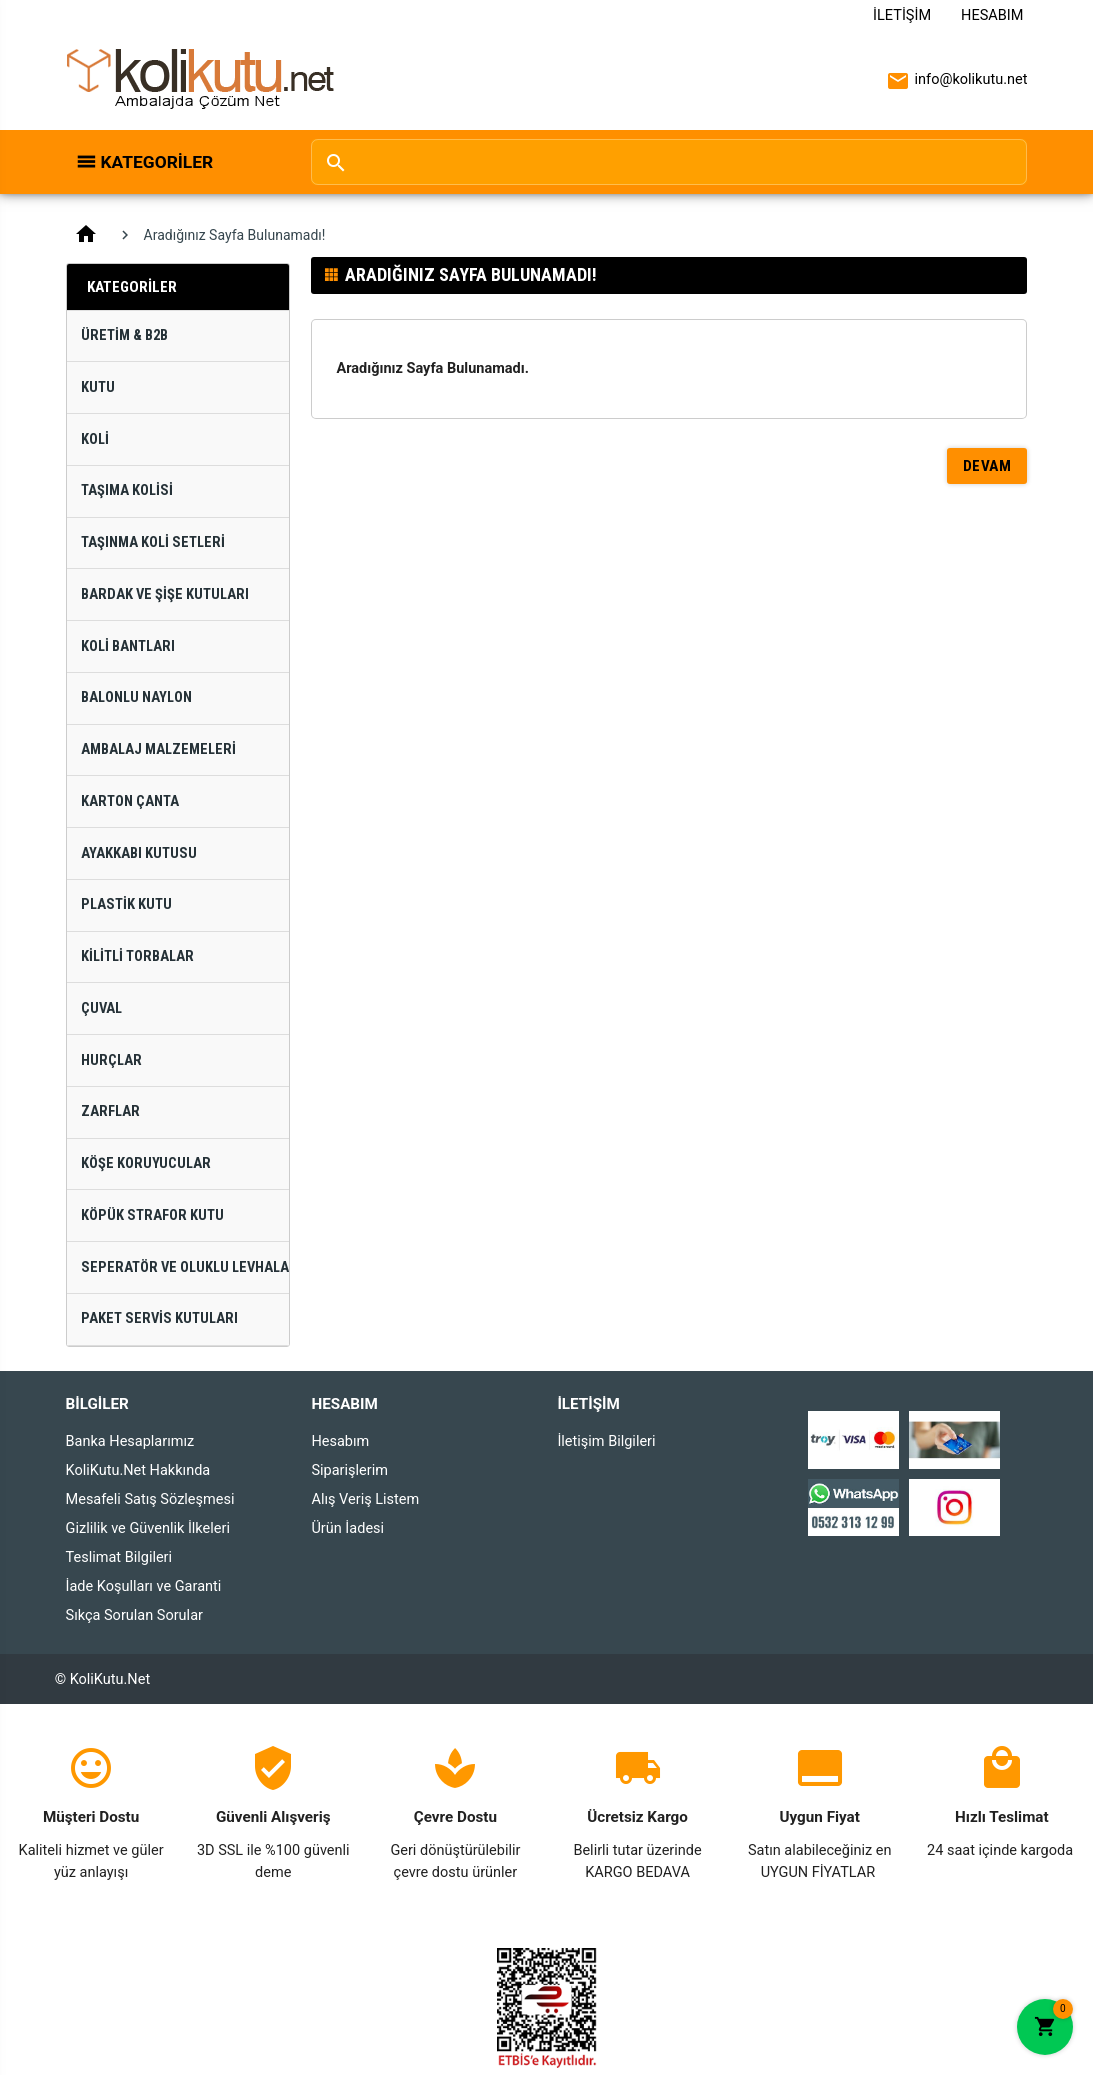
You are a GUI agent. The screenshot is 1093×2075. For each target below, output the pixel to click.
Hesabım (992, 15)
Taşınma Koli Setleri (153, 542)
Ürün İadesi (347, 1528)
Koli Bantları (128, 646)
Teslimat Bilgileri (119, 1557)
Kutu (98, 387)
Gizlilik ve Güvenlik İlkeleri (148, 1528)
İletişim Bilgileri (606, 1441)
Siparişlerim (349, 1470)
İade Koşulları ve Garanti (144, 1586)
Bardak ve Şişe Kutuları (165, 594)
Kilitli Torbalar (137, 956)
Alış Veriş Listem (365, 1499)
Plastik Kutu (126, 904)
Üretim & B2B (124, 335)
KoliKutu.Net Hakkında (138, 1470)
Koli (95, 439)
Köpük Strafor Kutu (152, 1215)
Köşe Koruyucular (146, 1163)
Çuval (101, 1008)
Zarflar (110, 1111)
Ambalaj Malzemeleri (158, 749)
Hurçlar (111, 1060)
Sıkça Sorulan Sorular (134, 1615)
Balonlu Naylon (136, 697)
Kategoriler (157, 162)
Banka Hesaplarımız (130, 1441)
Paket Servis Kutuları (159, 1318)
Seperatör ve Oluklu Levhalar (185, 1267)
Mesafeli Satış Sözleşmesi (150, 1499)
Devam (987, 466)
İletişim (902, 15)
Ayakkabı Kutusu (139, 853)
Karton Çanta (130, 801)
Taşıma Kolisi (127, 490)
